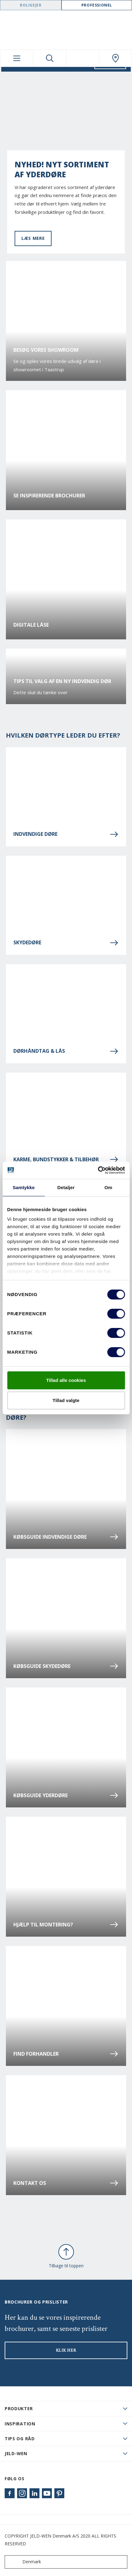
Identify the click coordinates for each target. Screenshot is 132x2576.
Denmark (24, 2562)
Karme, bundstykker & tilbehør (66, 1159)
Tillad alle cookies (66, 1380)
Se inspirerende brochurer (49, 495)
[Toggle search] (49, 58)
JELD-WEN (16, 2453)
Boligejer (30, 5)
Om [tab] (108, 1187)
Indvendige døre (66, 834)
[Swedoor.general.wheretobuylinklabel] (115, 58)
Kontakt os (66, 2183)
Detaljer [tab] (66, 1187)
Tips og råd (20, 2438)
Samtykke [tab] (24, 1187)
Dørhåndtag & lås (66, 1051)
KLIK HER (66, 2350)
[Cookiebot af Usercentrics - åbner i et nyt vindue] (98, 1170)
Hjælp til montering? (66, 1924)
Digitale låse (31, 625)
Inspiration (20, 2424)
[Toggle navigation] (16, 58)
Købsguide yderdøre (66, 1795)
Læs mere (33, 238)
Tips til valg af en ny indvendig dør (62, 681)
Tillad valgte (65, 1400)
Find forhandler (66, 2053)
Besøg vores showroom (46, 350)
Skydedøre (66, 942)
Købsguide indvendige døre (66, 1537)
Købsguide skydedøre (66, 1666)
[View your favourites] (82, 58)
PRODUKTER (19, 2408)
